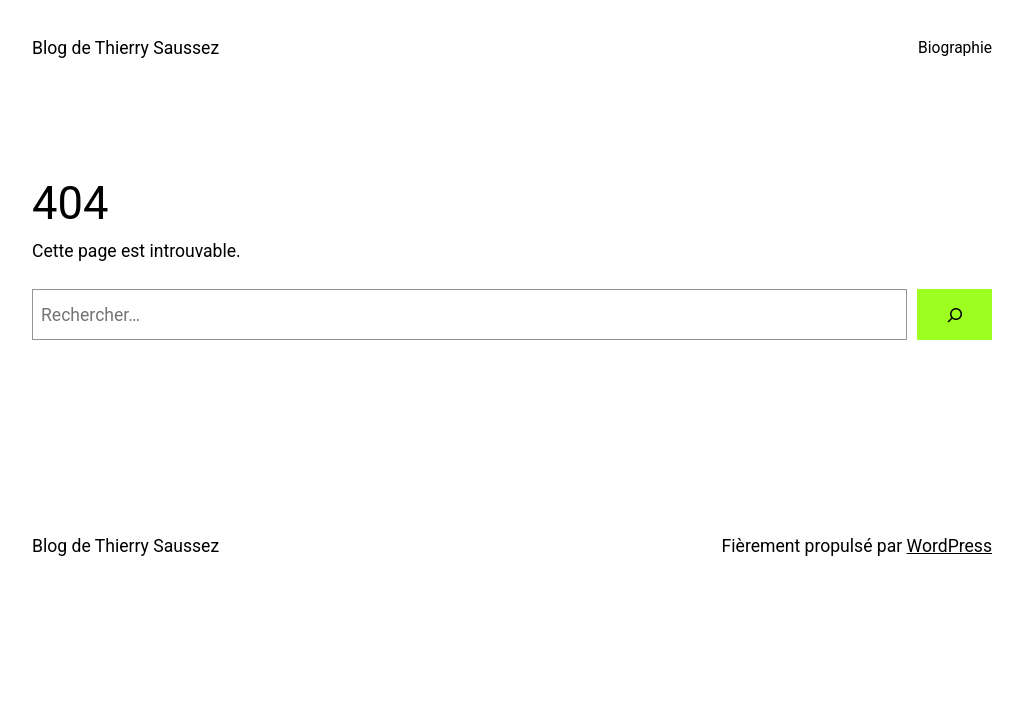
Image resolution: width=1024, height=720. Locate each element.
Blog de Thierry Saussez (125, 48)
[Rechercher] (954, 314)
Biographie (955, 48)
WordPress (949, 546)
